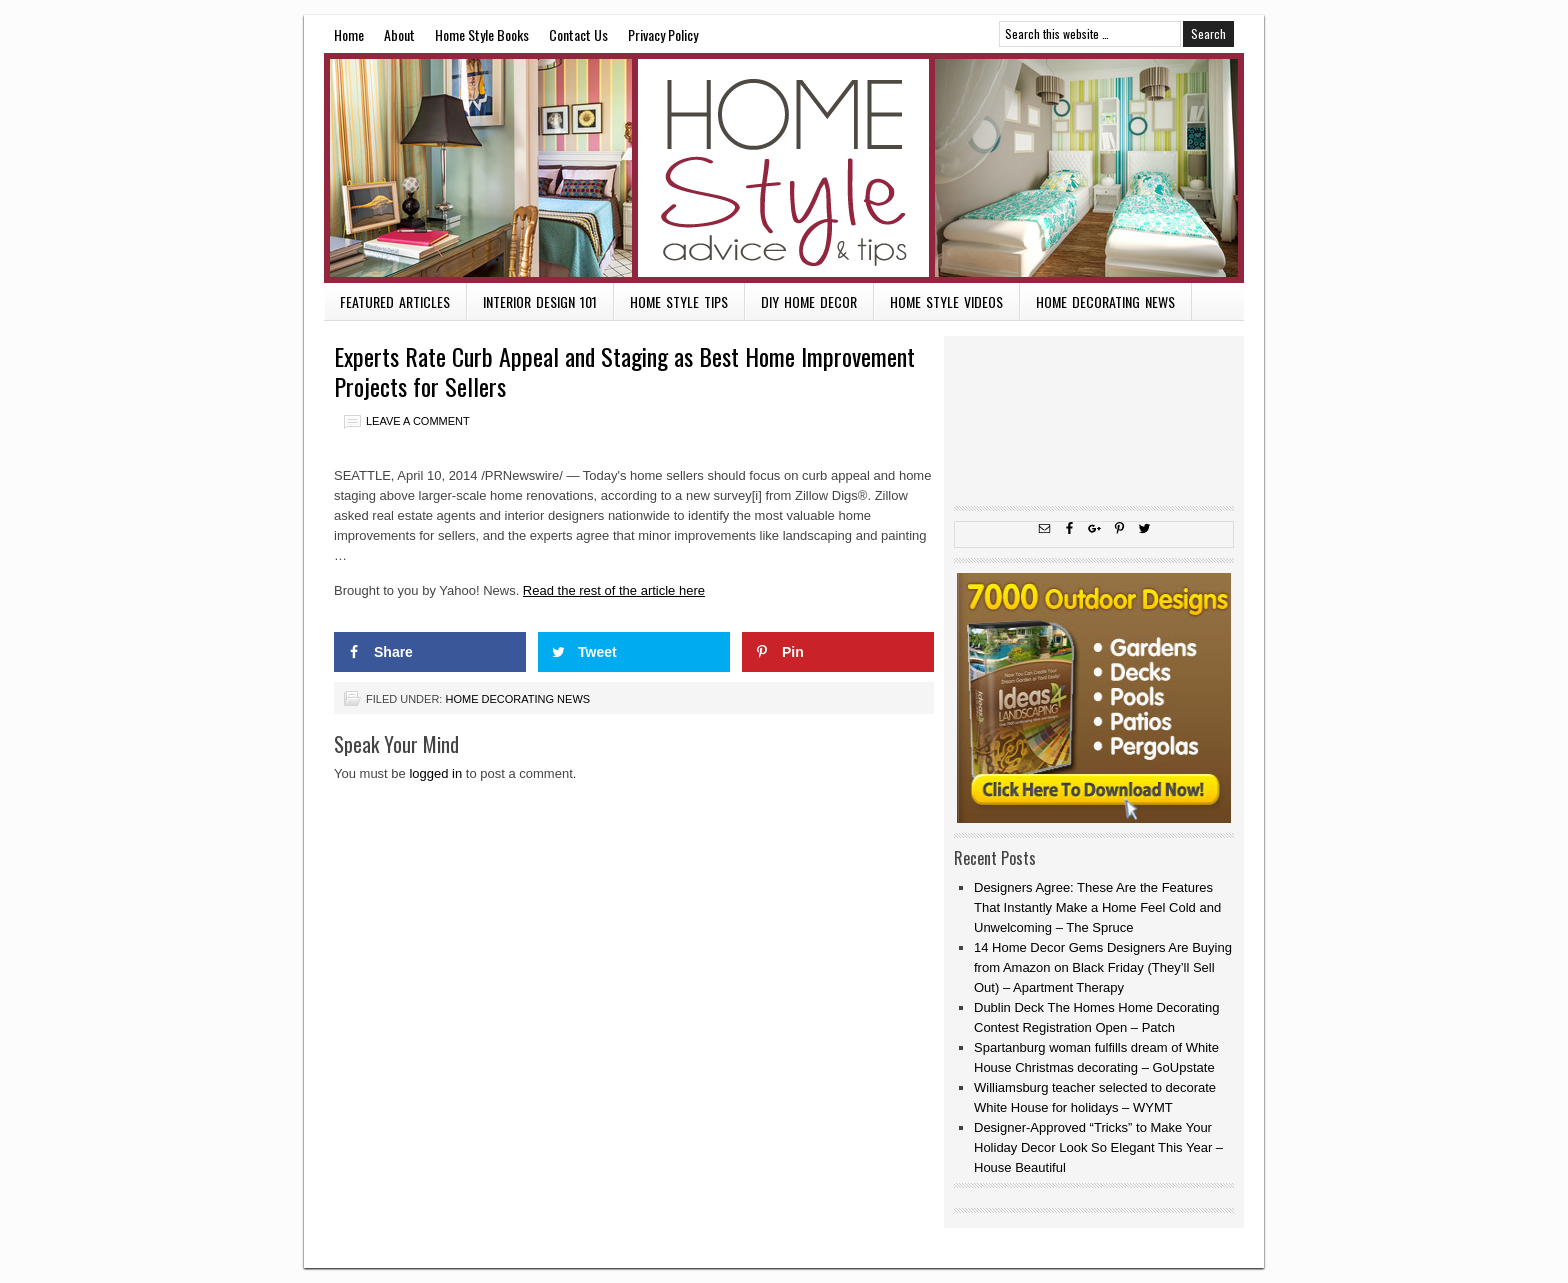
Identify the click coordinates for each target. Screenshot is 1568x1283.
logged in (435, 773)
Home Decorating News (1105, 301)
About (399, 34)
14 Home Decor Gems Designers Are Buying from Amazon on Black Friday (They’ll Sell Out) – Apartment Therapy (1103, 967)
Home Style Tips (679, 301)
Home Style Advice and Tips (784, 168)
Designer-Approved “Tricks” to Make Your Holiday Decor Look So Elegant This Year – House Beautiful (1098, 1147)
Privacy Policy (663, 34)
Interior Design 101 (540, 301)
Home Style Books (482, 34)
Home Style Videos (946, 301)
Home (349, 34)
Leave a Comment (418, 421)
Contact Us (578, 34)
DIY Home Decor (809, 301)
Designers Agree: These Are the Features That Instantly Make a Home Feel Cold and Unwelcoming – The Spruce (1097, 907)
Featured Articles (395, 301)
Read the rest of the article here (614, 590)
